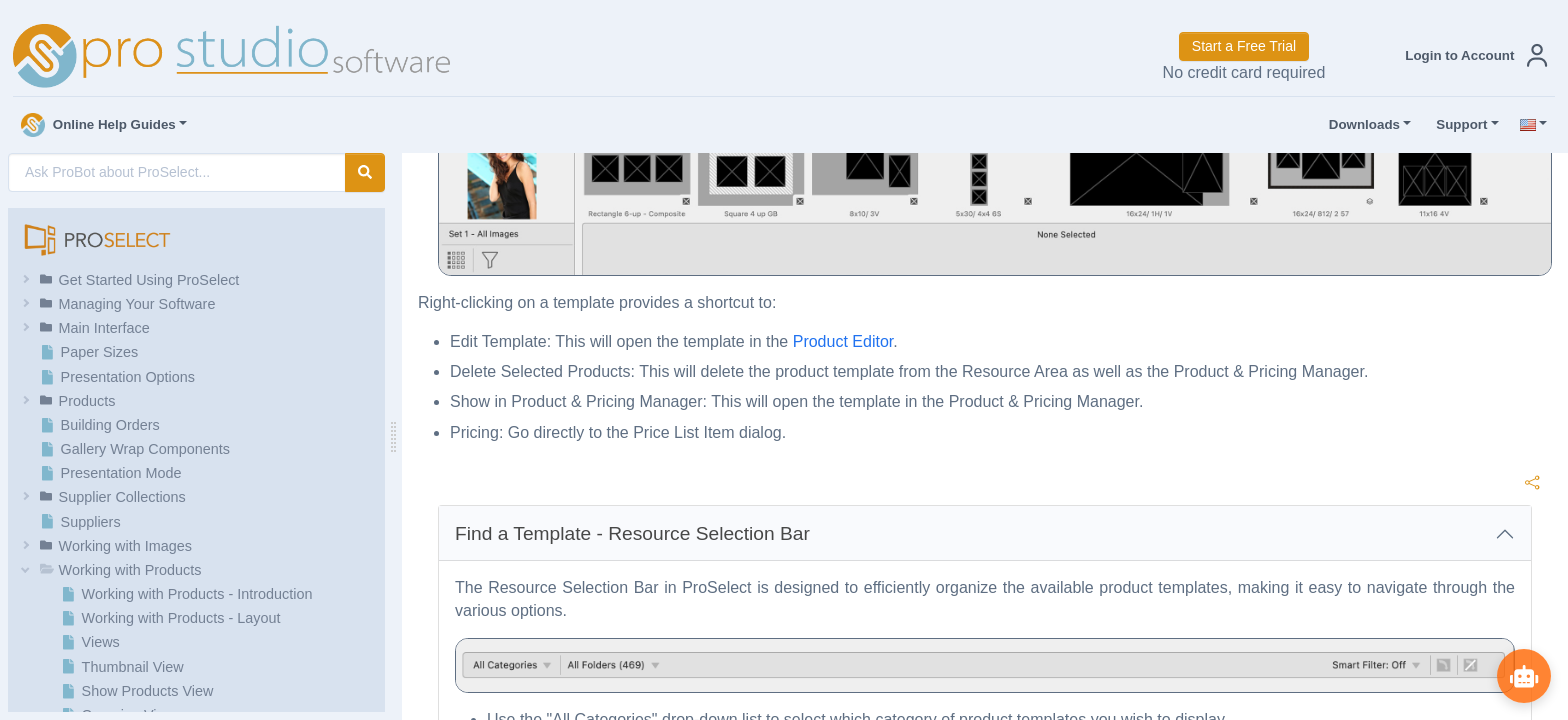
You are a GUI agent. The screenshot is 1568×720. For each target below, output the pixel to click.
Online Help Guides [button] (98, 125)
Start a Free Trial (1244, 46)
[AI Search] (177, 172)
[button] (1472, 55)
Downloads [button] (1360, 125)
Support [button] (1457, 125)
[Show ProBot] (1523, 675)
